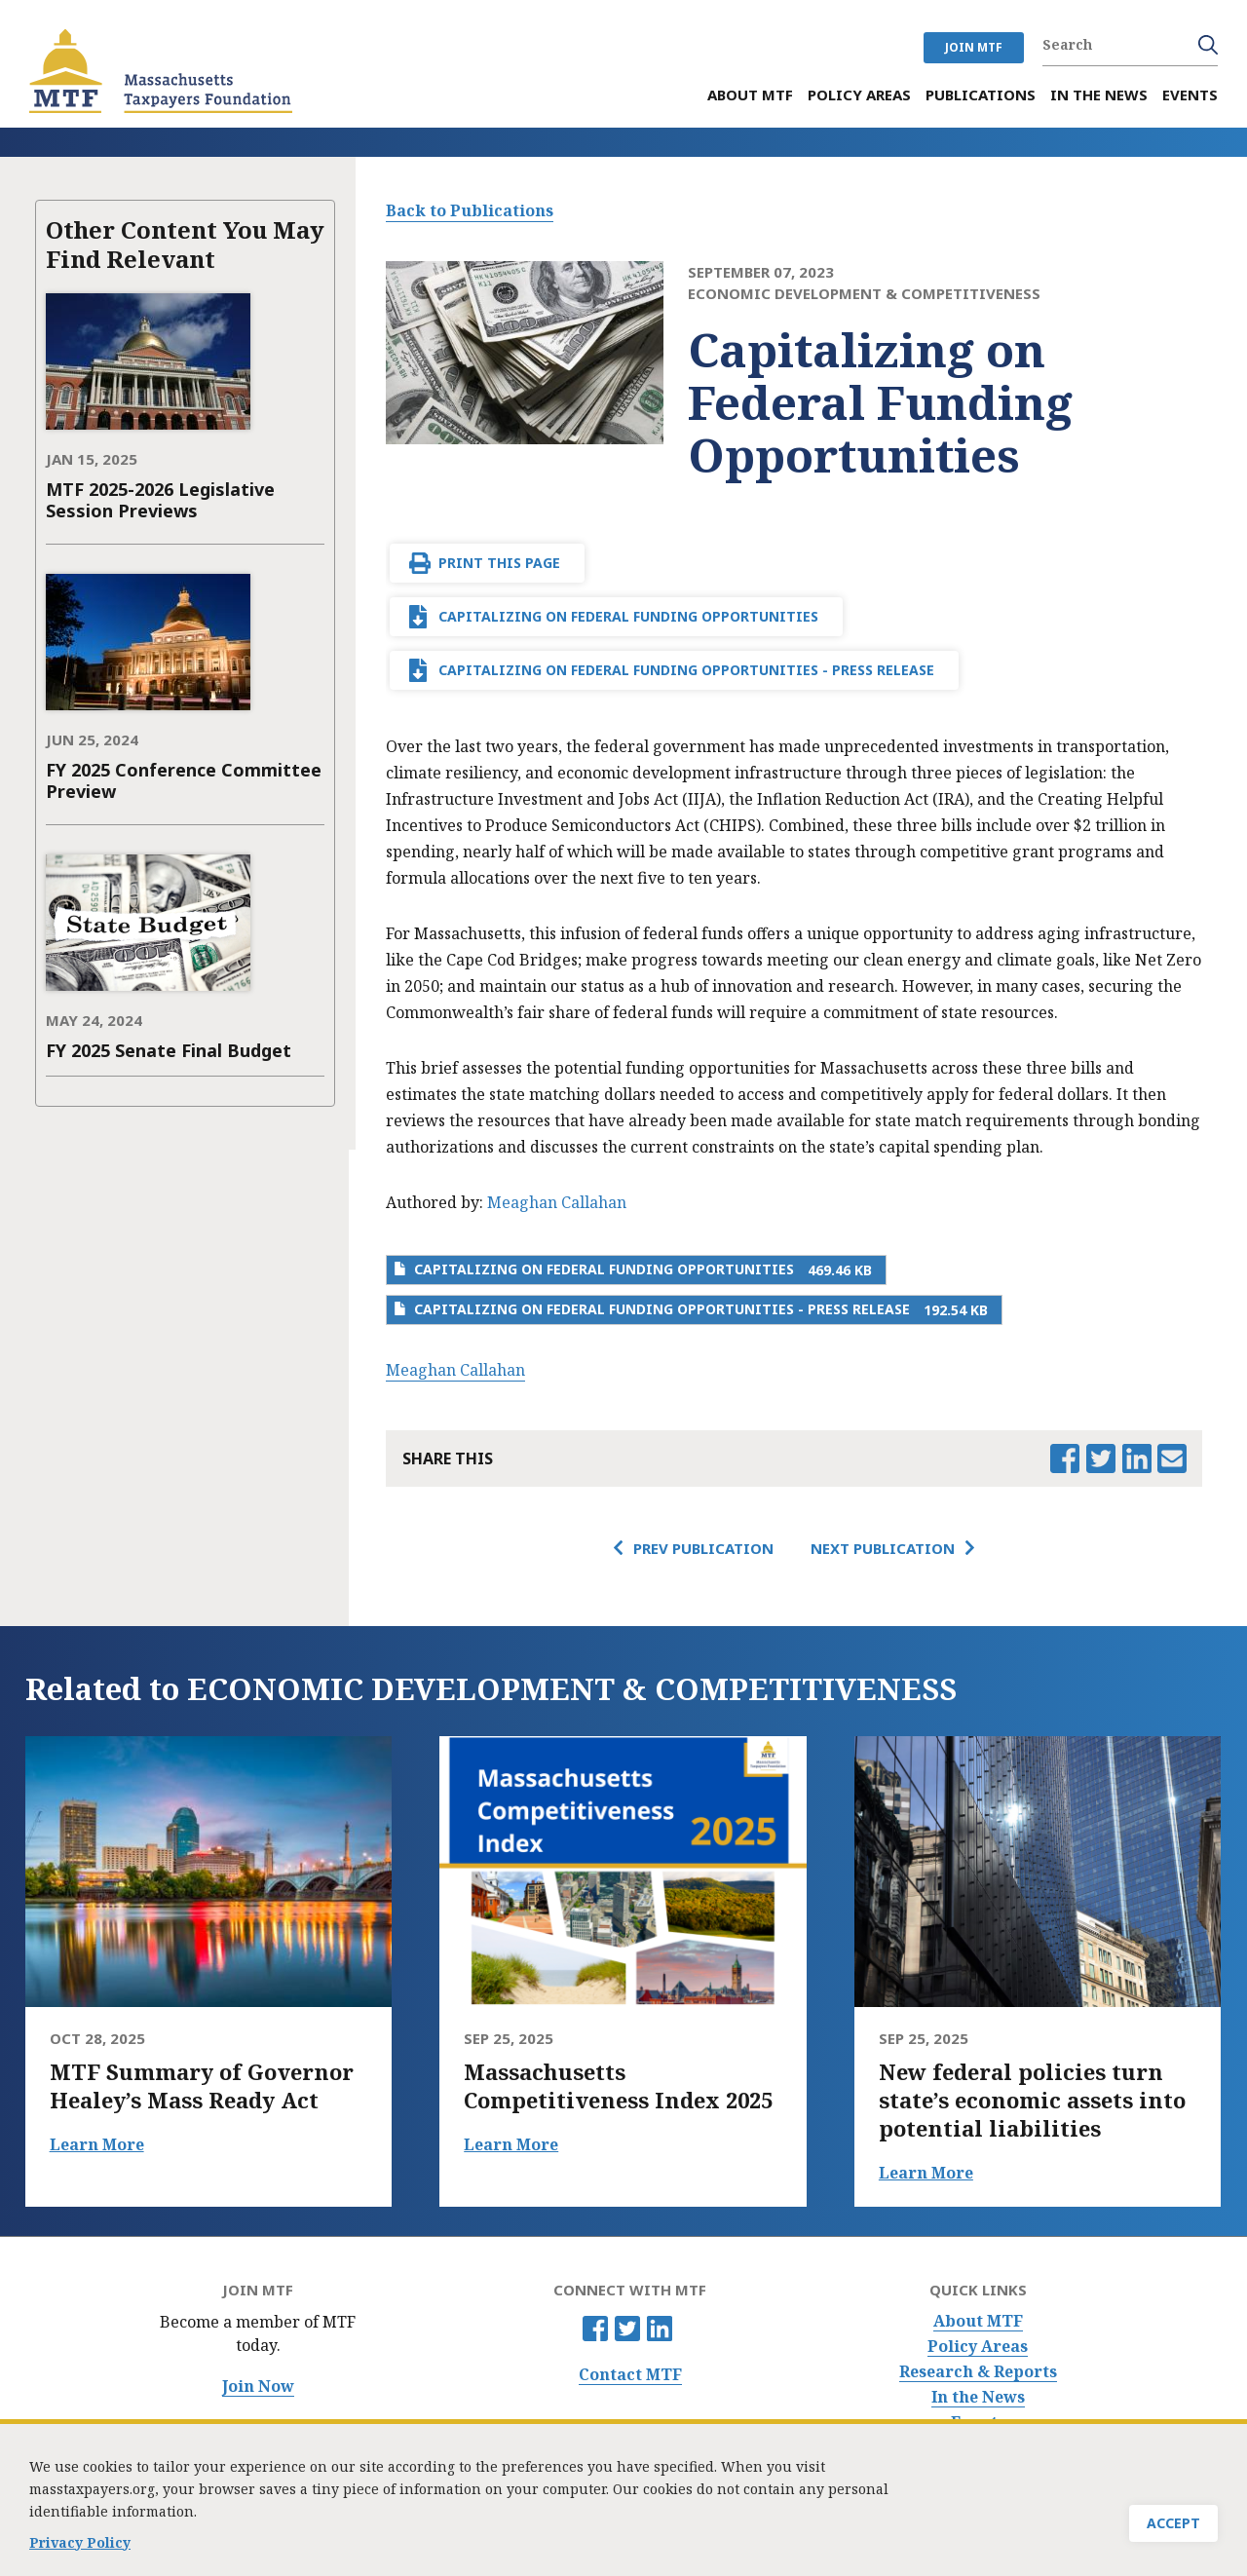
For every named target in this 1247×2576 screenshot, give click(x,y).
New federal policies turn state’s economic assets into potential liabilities (1032, 2100)
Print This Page (499, 562)
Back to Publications (469, 210)
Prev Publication (703, 1548)
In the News (978, 2397)
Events (978, 2422)
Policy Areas (977, 2346)
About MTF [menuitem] (750, 95)
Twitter (627, 2328)
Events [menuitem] (1190, 95)
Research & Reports (978, 2372)
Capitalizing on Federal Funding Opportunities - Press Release (686, 670)
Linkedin (659, 2328)
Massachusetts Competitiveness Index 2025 (618, 2086)
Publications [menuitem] (981, 95)
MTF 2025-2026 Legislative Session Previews (160, 499)
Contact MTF (630, 2375)
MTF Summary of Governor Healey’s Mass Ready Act (202, 2086)
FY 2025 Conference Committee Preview (183, 780)
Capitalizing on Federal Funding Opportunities (628, 616)
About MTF (978, 2321)
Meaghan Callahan (556, 1202)
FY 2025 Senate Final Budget (168, 1050)
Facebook (595, 2328)
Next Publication (883, 1548)
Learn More (97, 2144)
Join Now (258, 2386)
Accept (1173, 2529)
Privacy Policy (80, 2549)
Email (1172, 1458)
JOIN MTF (973, 47)
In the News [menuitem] (1099, 95)
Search (1208, 44)
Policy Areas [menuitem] (859, 95)
